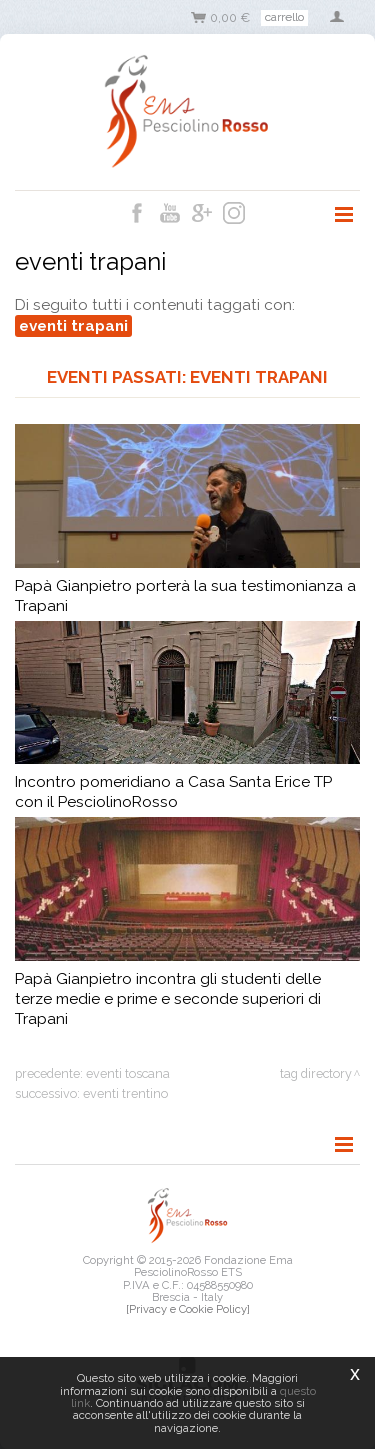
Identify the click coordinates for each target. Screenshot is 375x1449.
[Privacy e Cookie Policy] (188, 1309)
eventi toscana (128, 1073)
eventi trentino (125, 1093)
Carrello (284, 17)
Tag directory (316, 1073)
